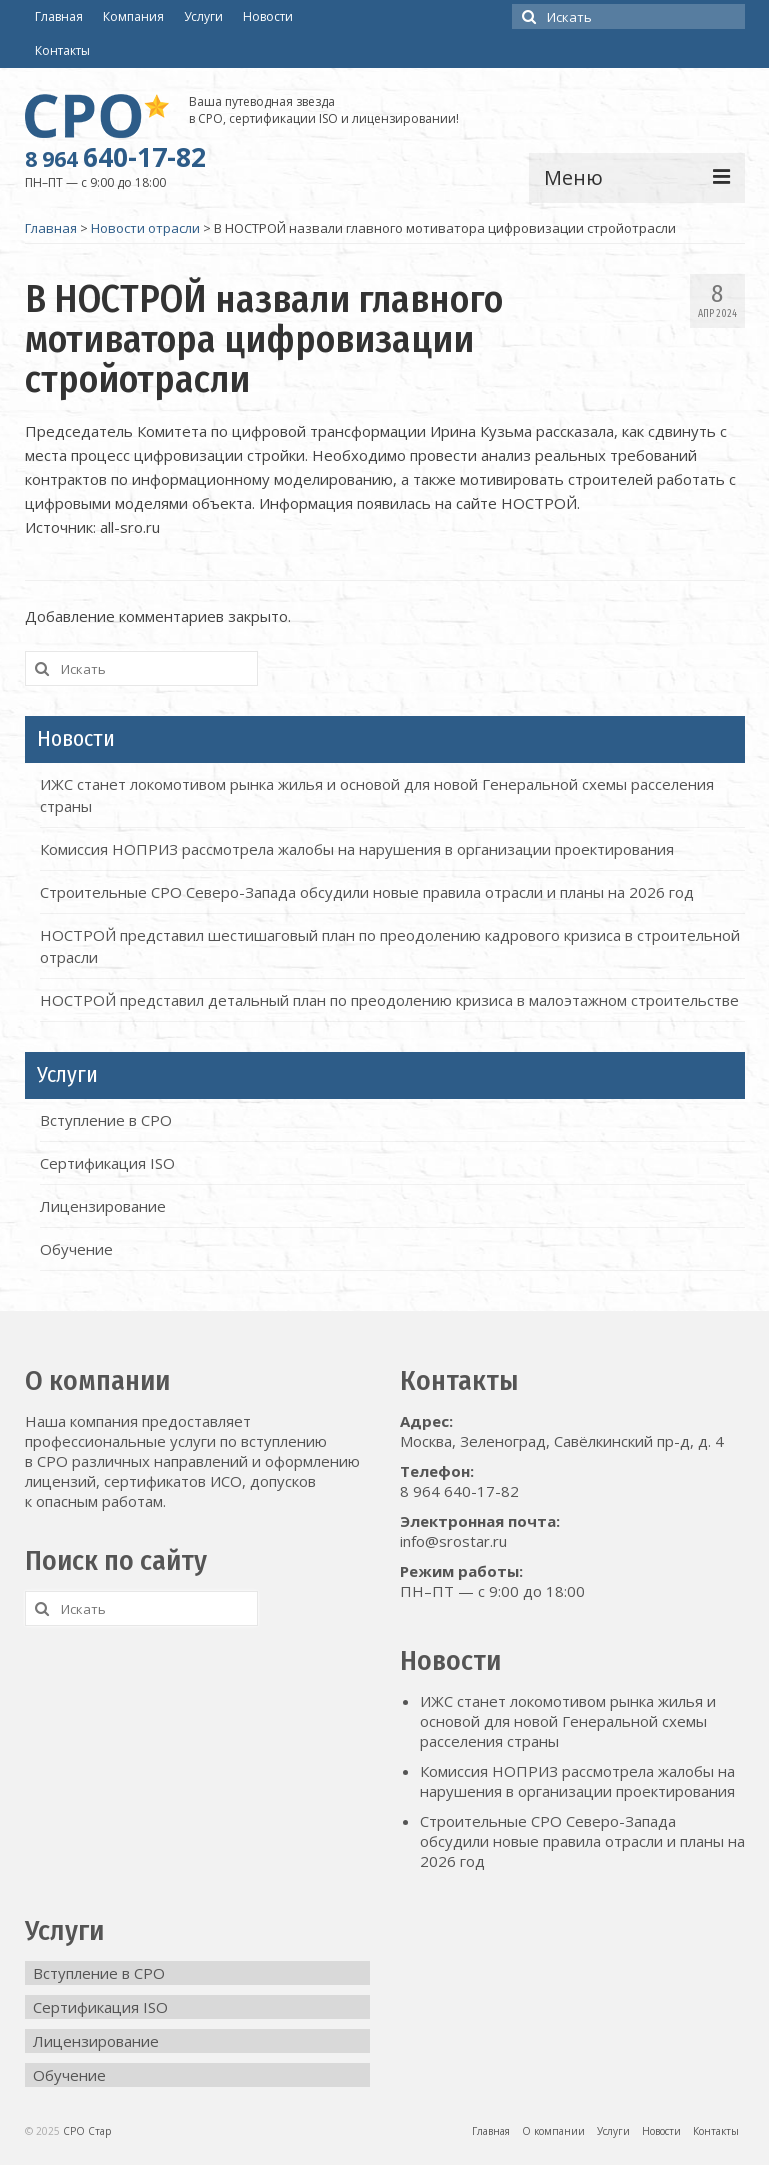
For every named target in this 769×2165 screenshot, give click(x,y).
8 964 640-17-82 (459, 1491)
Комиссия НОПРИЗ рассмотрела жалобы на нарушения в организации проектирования (357, 849)
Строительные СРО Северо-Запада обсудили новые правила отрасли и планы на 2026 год (367, 892)
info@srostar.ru (453, 1541)
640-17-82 (115, 157)
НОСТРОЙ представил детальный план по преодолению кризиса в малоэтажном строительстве (389, 1000)
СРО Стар (87, 2131)
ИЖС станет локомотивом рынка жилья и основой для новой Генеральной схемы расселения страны (568, 1721)
